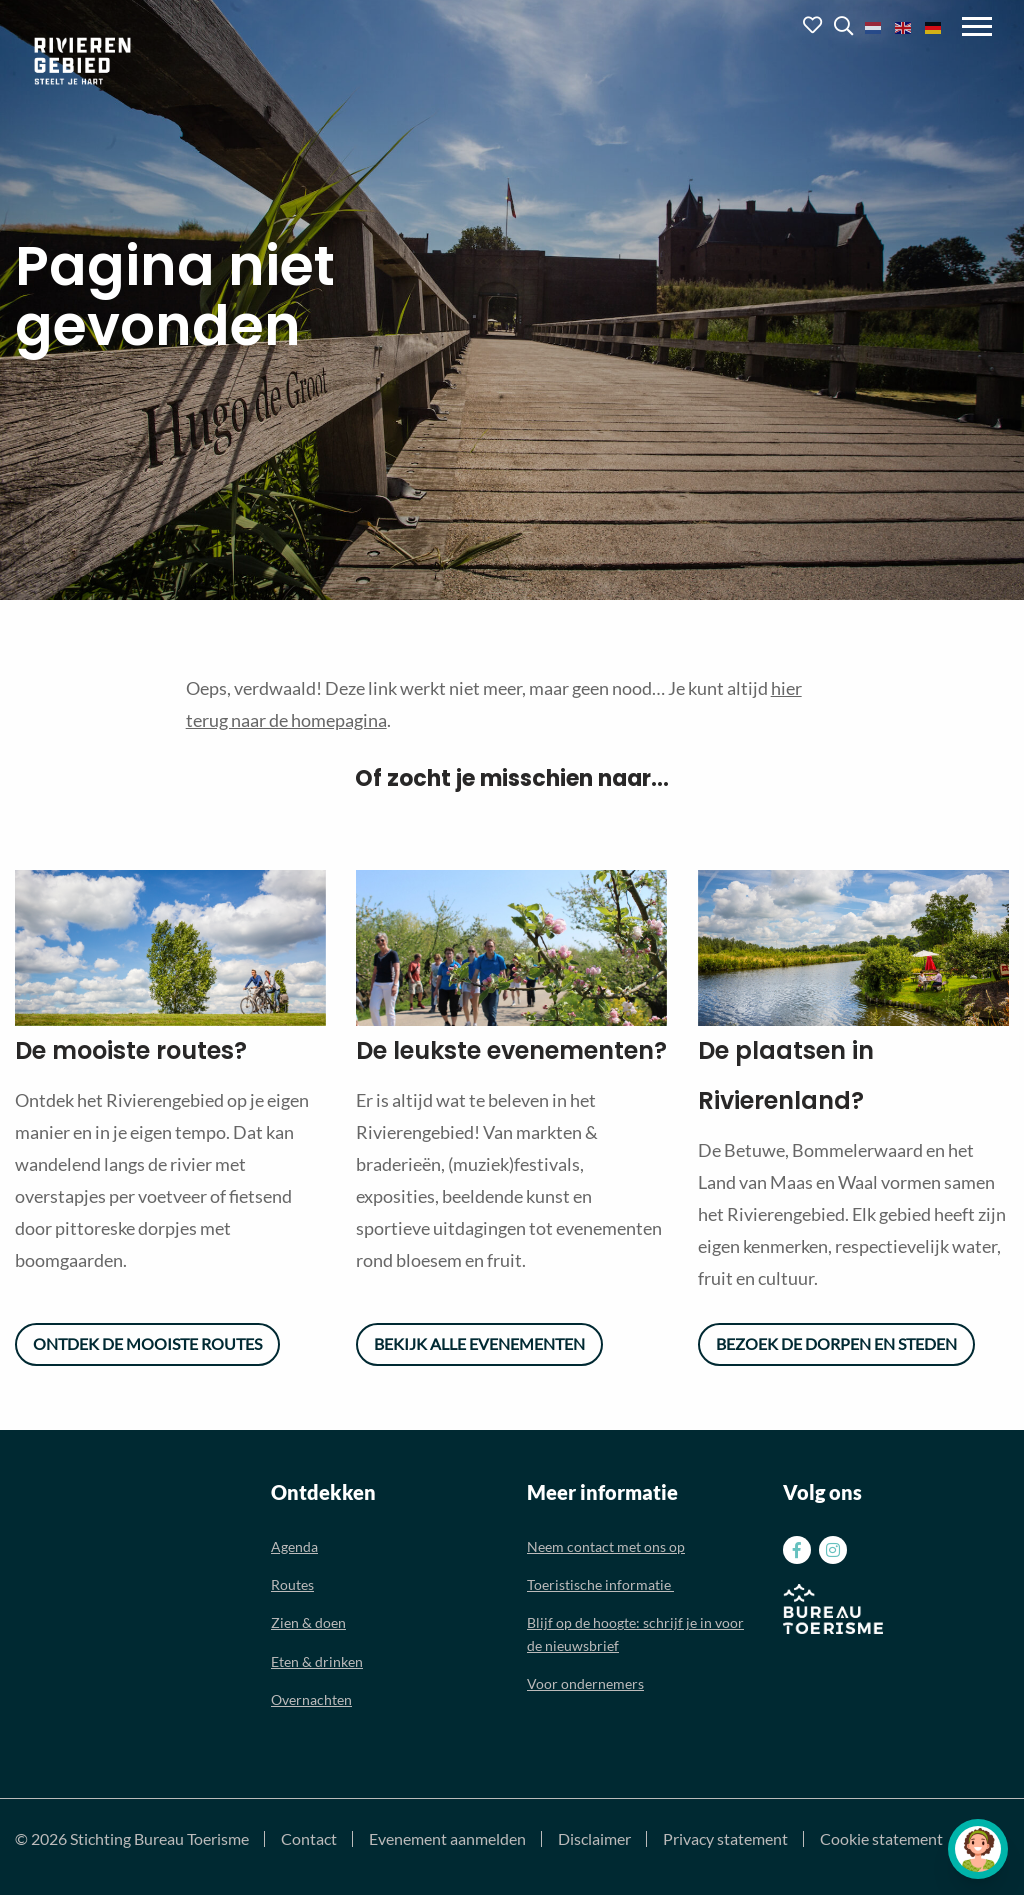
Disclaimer (594, 1839)
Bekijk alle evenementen (479, 1343)
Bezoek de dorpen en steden (836, 1343)
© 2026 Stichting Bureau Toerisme (132, 1839)
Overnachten (311, 1699)
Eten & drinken (317, 1661)
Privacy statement (725, 1839)
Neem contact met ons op (606, 1546)
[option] (170, 948)
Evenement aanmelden (447, 1839)
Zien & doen (308, 1622)
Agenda (294, 1546)
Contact (309, 1839)
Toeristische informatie (600, 1584)
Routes (292, 1584)
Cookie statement (881, 1839)
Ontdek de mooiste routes (147, 1343)
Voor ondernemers (585, 1683)
